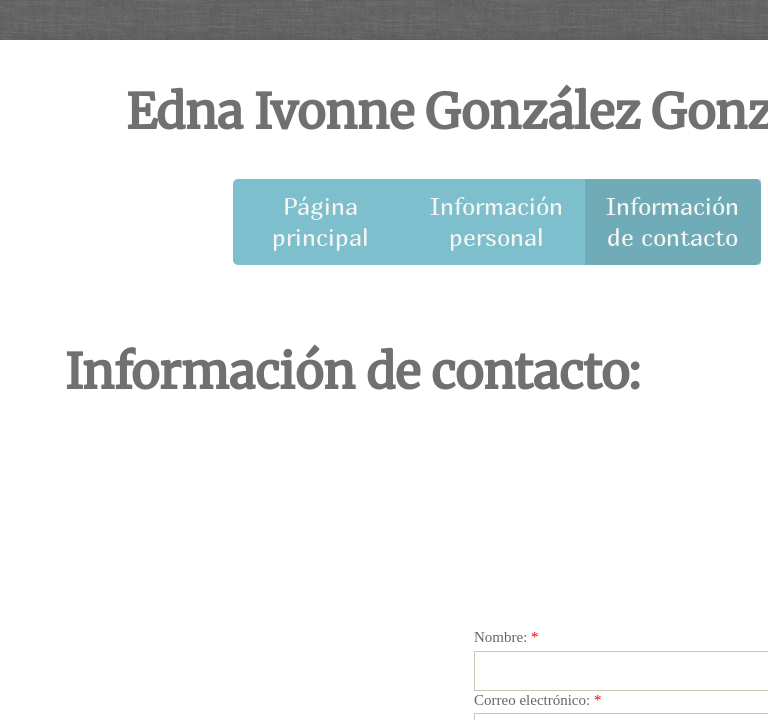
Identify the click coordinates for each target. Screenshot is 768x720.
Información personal (496, 221)
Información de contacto (672, 221)
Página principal (320, 221)
